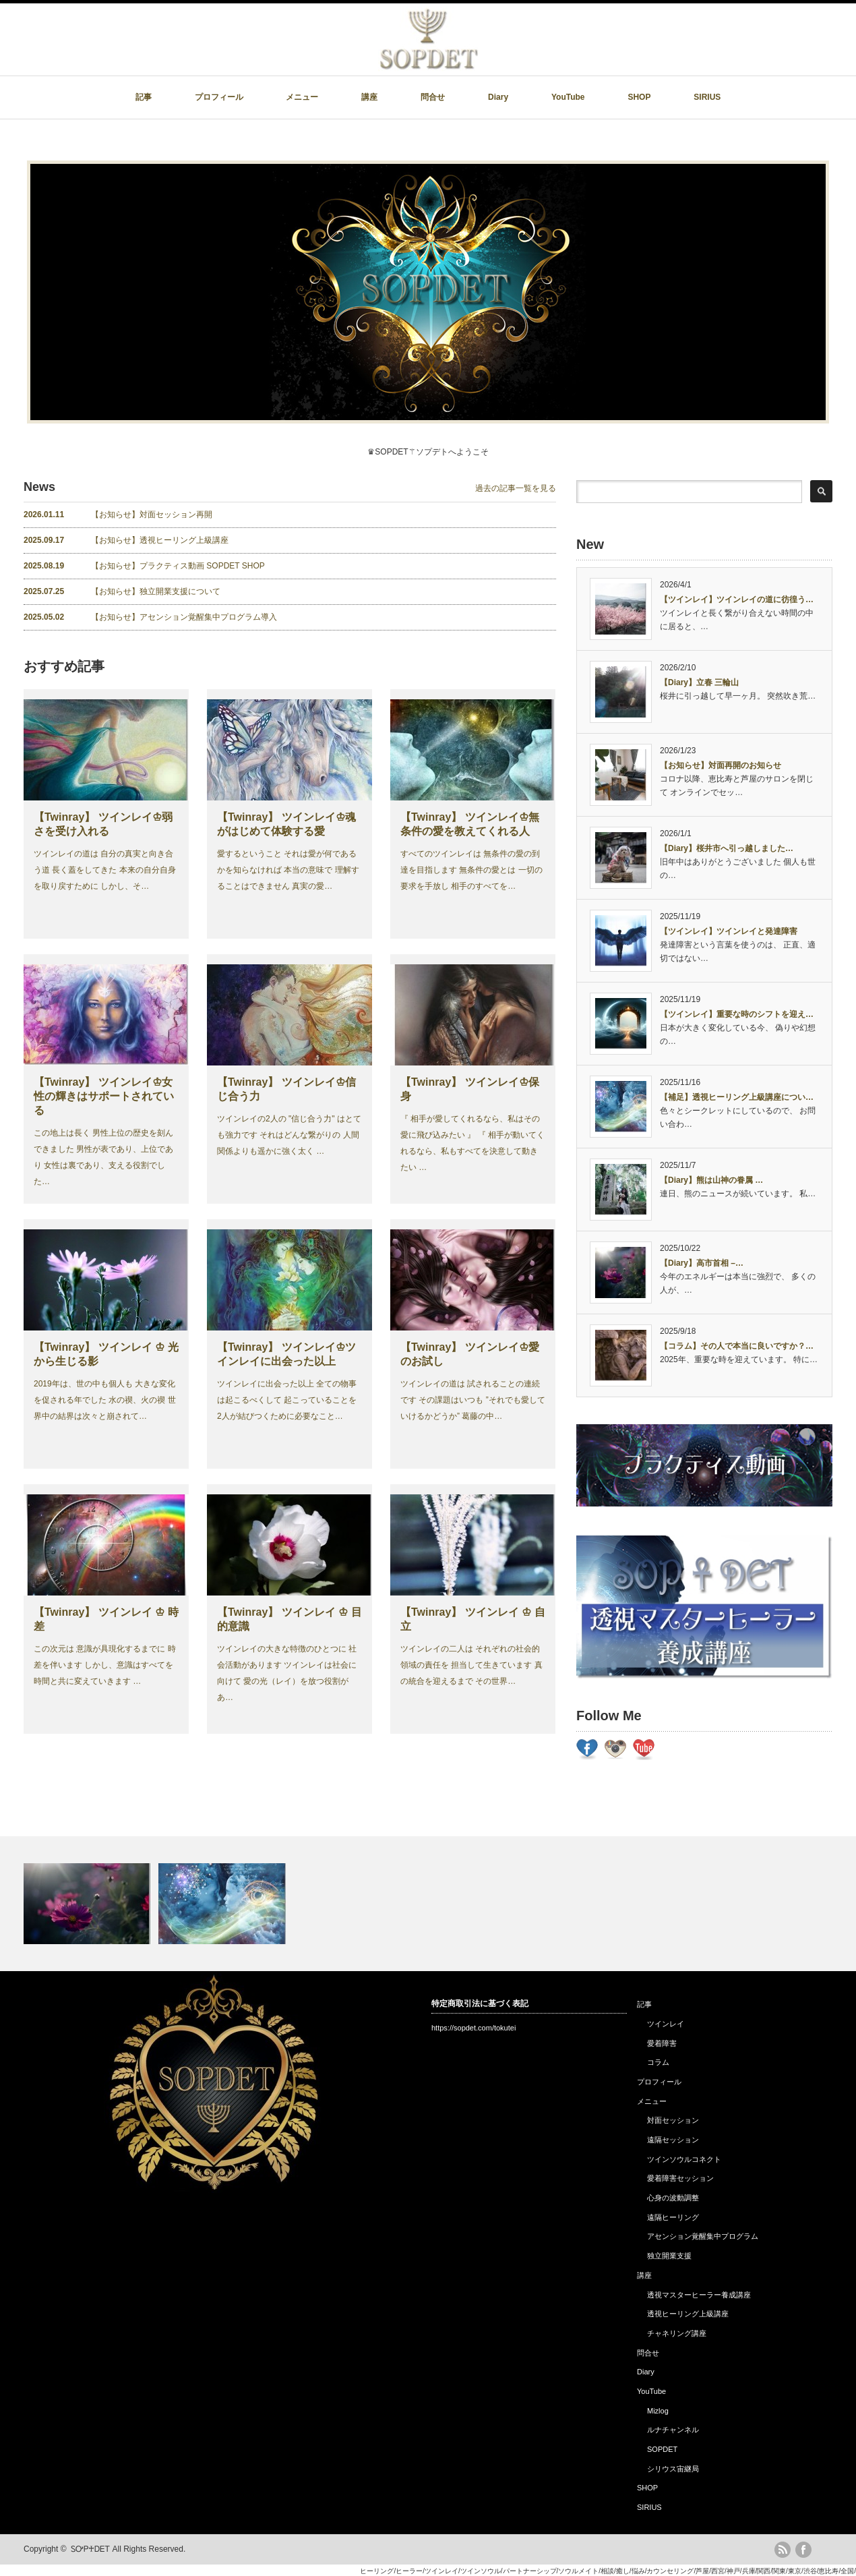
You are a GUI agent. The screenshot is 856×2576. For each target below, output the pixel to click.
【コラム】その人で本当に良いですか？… (737, 1346)
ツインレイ (665, 2024)
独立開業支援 (669, 2256)
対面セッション (673, 2120)
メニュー (302, 97)
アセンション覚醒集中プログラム (702, 2236)
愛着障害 (662, 2043)
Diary (498, 97)
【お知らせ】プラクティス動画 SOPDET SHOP (144, 565)
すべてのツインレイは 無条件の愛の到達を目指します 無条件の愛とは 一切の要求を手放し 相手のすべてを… (471, 870)
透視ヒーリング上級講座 (688, 2314)
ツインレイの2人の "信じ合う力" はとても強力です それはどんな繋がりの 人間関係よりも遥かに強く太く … (289, 1135)
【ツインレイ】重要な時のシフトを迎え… (737, 1014)
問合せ (433, 97)
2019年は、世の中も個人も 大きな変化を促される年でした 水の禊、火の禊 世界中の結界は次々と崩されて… (105, 1400)
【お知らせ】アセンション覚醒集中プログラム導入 (150, 617)
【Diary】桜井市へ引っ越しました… (726, 848)
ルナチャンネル (673, 2430)
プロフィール (219, 97)
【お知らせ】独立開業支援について (122, 591)
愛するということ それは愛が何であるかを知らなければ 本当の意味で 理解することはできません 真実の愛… (288, 870)
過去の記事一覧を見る (515, 488)
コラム (658, 2062)
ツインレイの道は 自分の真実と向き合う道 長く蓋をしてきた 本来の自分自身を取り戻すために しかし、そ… (105, 870)
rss (782, 2550)
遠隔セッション (673, 2140)
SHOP (639, 97)
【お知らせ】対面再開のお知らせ (720, 765)
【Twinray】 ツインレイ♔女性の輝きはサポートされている (104, 1096)
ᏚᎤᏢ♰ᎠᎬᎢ (90, 2549)
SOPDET (662, 2449)
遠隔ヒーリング (673, 2217)
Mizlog (658, 2411)
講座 (369, 97)
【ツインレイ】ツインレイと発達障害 (728, 931)
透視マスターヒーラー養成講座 (699, 2295)
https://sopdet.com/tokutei (473, 2028)
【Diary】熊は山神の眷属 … (711, 1180)
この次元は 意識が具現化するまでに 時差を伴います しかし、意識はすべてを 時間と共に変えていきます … (105, 1665)
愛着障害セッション (680, 2178)
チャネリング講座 (676, 2333)
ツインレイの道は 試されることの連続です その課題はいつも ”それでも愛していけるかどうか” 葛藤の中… (472, 1400)
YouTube (568, 97)
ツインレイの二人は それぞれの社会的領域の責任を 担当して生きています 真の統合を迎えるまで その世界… (471, 1665)
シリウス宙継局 (673, 2469)
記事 (143, 97)
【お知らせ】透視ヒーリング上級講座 (126, 540)
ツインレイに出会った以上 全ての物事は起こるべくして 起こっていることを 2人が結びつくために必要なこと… (287, 1400)
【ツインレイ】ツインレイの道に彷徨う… (737, 599)
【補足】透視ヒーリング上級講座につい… (737, 1097)
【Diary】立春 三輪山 (699, 682)
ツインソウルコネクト (684, 2159)
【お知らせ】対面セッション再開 (118, 514)
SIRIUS (707, 97)
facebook (803, 2550)
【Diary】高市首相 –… (701, 1263)
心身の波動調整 (673, 2198)
